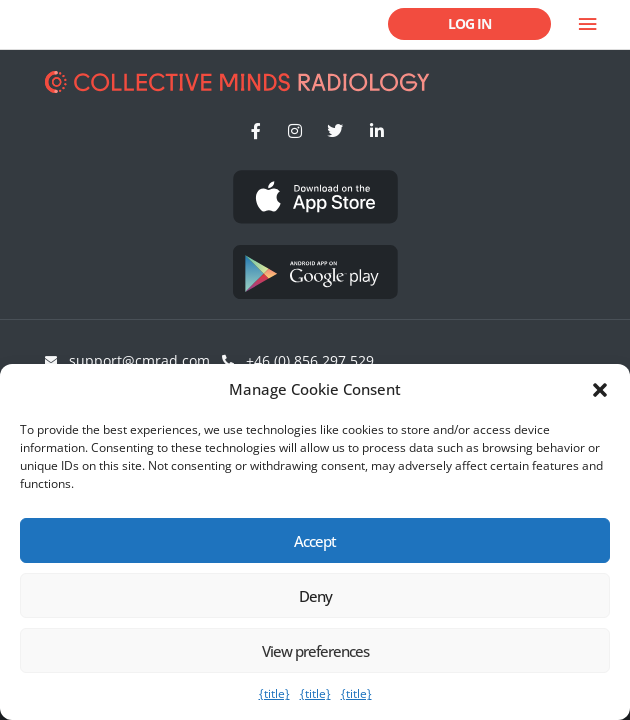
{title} (274, 693)
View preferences (315, 651)
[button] (600, 390)
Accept (315, 541)
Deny (315, 596)
